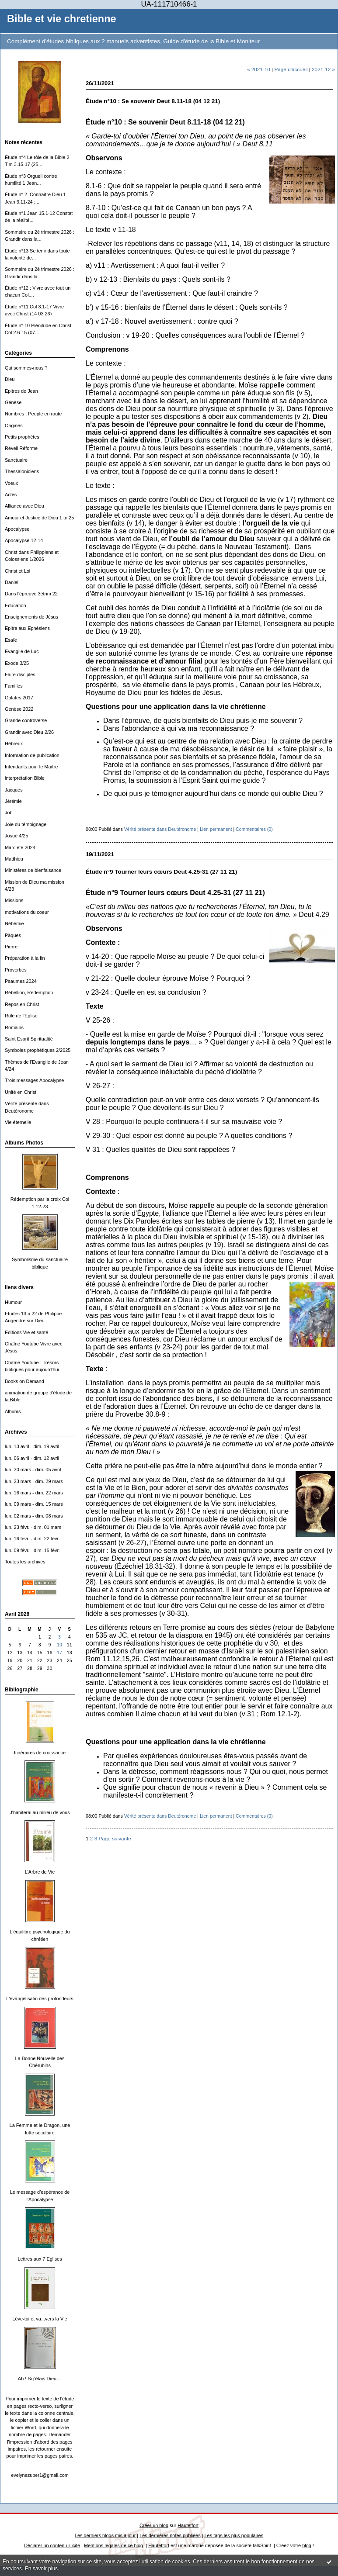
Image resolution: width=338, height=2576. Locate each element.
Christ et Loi (17, 571)
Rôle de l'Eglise (21, 1015)
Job (9, 812)
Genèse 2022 (19, 709)
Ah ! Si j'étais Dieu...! (40, 2378)
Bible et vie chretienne (61, 18)
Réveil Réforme (21, 448)
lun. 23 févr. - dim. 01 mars (33, 1527)
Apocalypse (17, 529)
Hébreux (14, 743)
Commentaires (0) (254, 829)
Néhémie (14, 923)
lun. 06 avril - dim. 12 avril (32, 1458)
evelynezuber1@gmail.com (40, 2475)
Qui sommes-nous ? (26, 367)
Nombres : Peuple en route (33, 413)
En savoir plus (41, 2569)
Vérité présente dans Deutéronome (160, 829)
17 (59, 1652)
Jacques (14, 789)
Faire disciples (20, 674)
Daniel (11, 582)
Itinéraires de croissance (40, 1752)
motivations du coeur (27, 912)
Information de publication (32, 755)
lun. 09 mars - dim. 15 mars (34, 1504)
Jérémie (13, 801)
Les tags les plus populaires (234, 2535)
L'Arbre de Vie (40, 1871)
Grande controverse (26, 720)
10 (59, 1644)
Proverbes (16, 969)
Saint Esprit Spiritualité (29, 1038)
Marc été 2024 (20, 847)
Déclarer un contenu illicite (52, 2545)
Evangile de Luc (22, 651)
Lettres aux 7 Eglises (39, 2258)
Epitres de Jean (21, 391)
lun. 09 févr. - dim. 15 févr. (32, 1550)
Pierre (11, 946)
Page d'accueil (290, 69)
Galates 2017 (19, 697)
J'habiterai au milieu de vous (40, 1812)
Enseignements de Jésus (31, 616)
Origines (14, 425)
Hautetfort (188, 2525)
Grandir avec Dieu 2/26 (29, 732)
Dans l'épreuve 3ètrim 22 (31, 593)
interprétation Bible (25, 778)
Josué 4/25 (16, 835)
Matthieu (14, 858)
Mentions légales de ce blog (113, 2545)
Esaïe (11, 640)
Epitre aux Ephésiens (27, 628)
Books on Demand (24, 1381)
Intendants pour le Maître (31, 766)
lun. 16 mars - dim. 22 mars (34, 1492)
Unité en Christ (20, 1092)
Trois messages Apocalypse (34, 1080)
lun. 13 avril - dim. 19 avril (32, 1446)
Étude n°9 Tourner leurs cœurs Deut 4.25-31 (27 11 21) (161, 871)
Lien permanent (216, 829)
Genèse (13, 402)
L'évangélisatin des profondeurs (39, 1998)
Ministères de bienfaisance (33, 870)
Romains (14, 1027)
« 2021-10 (258, 69)
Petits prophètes (22, 436)
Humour (13, 1302)
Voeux (11, 483)
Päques (13, 935)
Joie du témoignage (25, 824)
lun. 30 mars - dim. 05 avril (33, 1469)
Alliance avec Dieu (24, 505)
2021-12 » (323, 69)
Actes (11, 494)
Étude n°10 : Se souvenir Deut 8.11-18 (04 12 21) (153, 101)
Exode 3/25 (17, 663)
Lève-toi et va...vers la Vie (39, 2318)
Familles (14, 685)
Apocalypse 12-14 (24, 540)
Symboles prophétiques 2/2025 (37, 1050)
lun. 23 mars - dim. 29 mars (34, 1481)
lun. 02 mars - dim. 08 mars (34, 1515)
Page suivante (114, 1838)
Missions (14, 900)
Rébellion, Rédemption (29, 992)
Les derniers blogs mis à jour (105, 2535)
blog (306, 2545)
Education (15, 605)
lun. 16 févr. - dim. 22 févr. (32, 1538)
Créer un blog (153, 2525)
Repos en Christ (22, 1004)
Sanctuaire (16, 460)
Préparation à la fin (25, 958)
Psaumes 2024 (21, 981)
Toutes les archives (25, 1561)
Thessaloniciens (22, 471)
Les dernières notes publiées (169, 2535)
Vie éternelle (18, 1122)
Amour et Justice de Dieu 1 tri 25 (39, 517)
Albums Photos (24, 1143)
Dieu (9, 379)
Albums (13, 1411)
